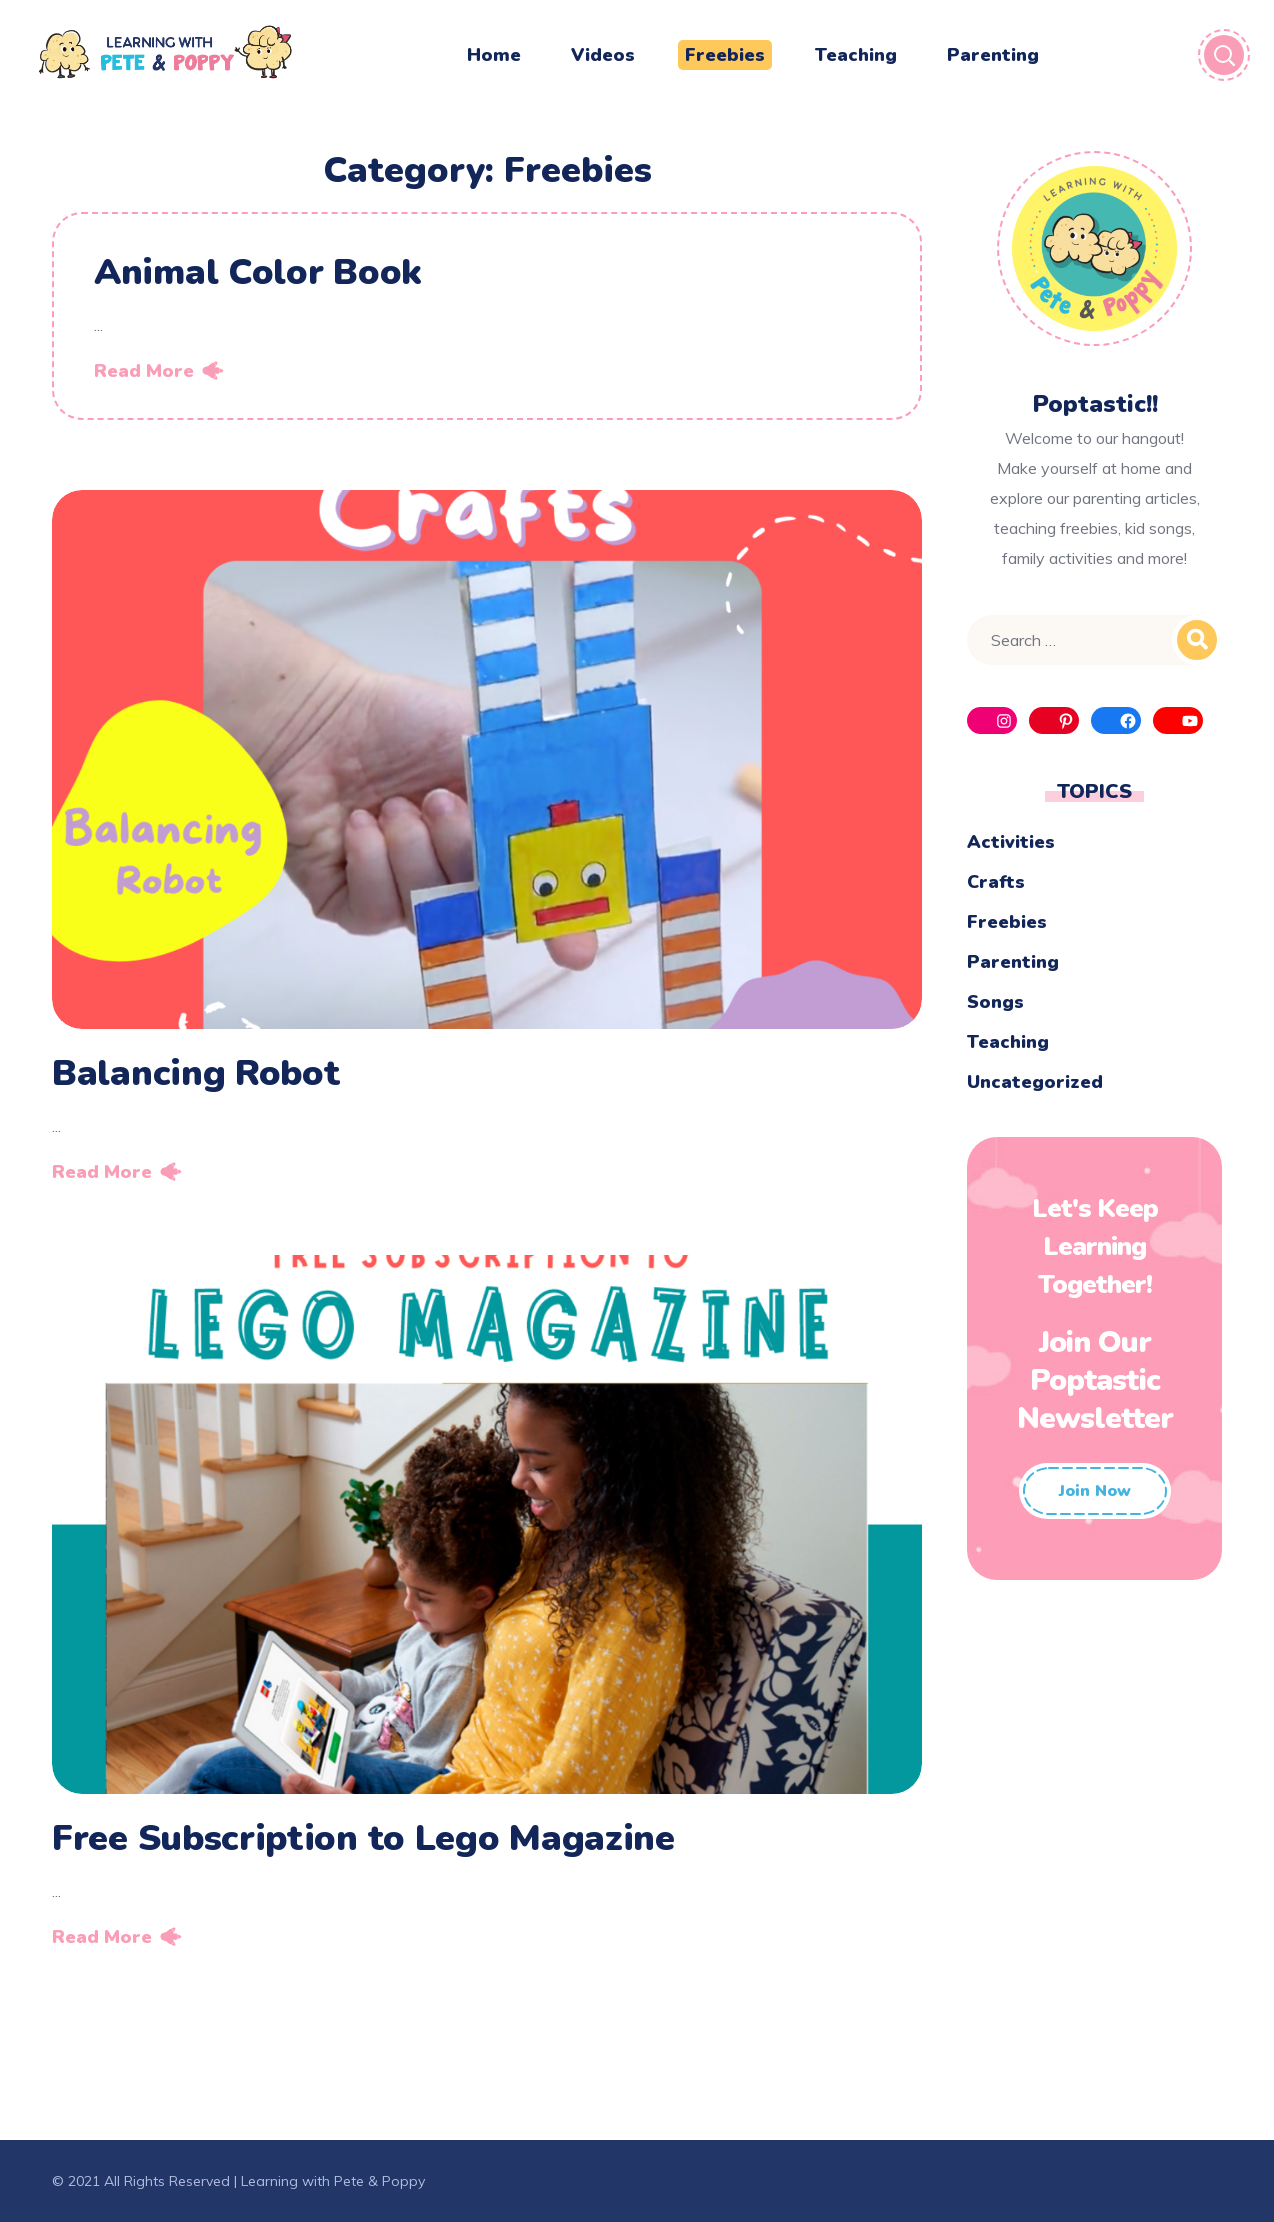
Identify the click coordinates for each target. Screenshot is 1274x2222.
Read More (144, 371)
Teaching (1008, 1042)
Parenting (1013, 962)
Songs (995, 1002)
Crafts (996, 882)
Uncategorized (1035, 1082)
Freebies (1007, 922)
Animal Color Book (258, 272)
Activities (1011, 842)
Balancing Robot (196, 1073)
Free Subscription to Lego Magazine (363, 1838)
